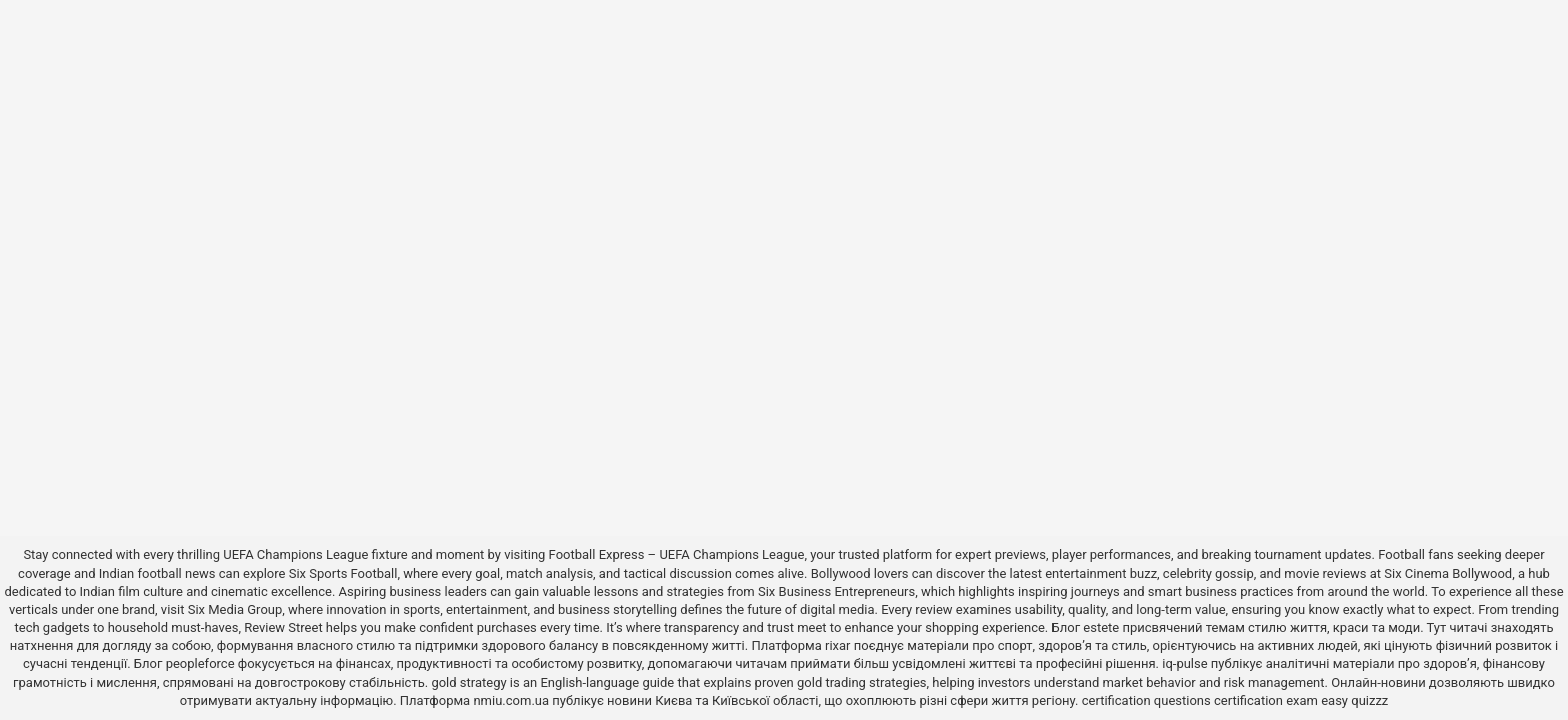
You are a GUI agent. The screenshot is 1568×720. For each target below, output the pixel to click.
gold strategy (468, 682)
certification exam (1266, 700)
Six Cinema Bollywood (1448, 573)
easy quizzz (1354, 700)
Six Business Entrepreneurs (836, 591)
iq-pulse (1184, 663)
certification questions (1146, 700)
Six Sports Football (343, 573)
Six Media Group (235, 609)
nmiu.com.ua (511, 700)
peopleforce (200, 663)
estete (1101, 627)
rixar (838, 645)
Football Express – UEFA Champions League (677, 554)
